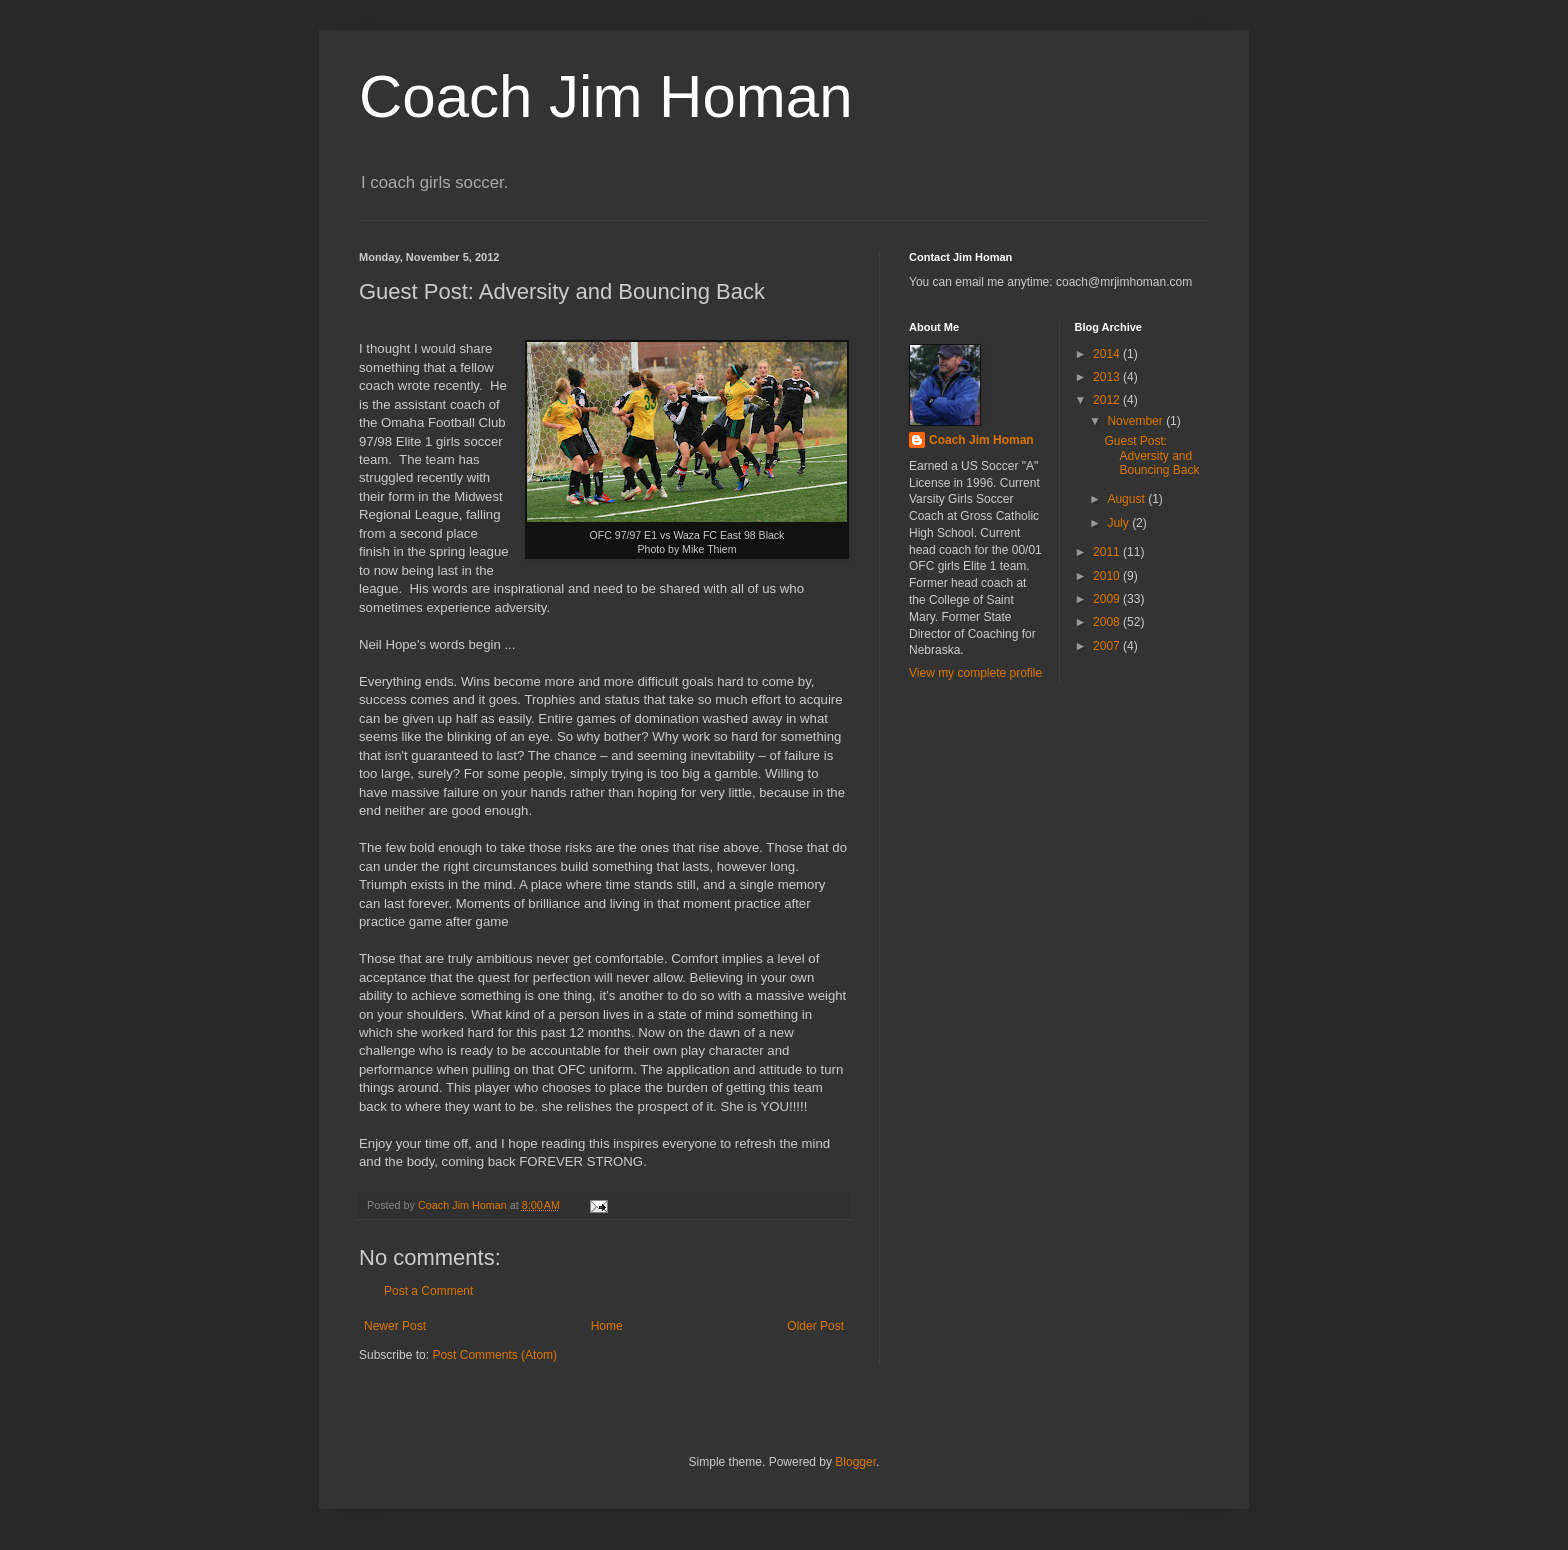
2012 (1108, 400)
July (1119, 523)
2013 (1108, 377)
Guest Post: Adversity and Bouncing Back (1151, 455)
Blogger (855, 1462)
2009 (1108, 599)
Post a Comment (428, 1291)
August (1127, 499)
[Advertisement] (999, 787)
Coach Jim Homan (606, 96)
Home (607, 1326)
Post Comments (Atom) (494, 1355)
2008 (1108, 622)
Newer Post (395, 1326)
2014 (1108, 354)
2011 (1108, 552)
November (1136, 421)
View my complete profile (975, 673)
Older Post (815, 1326)
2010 (1108, 576)
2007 (1108, 646)
